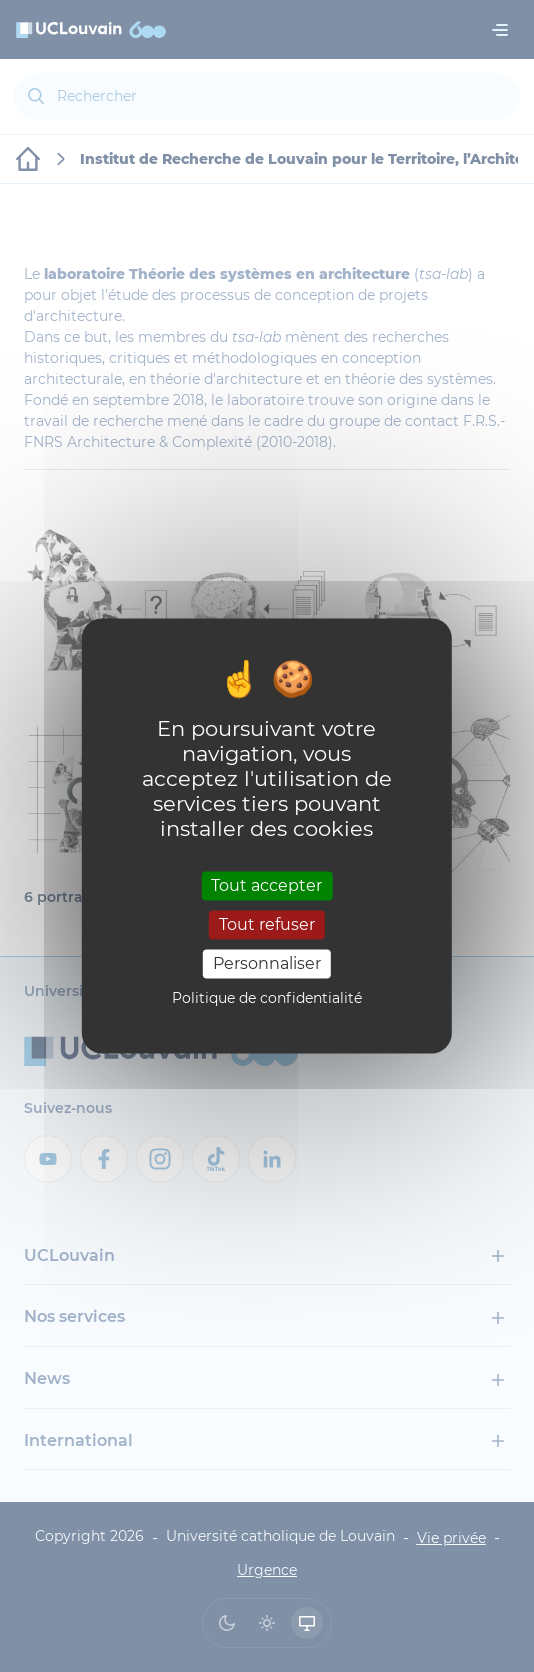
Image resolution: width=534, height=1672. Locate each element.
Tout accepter (266, 885)
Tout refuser (267, 924)
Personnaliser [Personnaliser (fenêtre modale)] (267, 963)
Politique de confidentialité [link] (267, 999)
